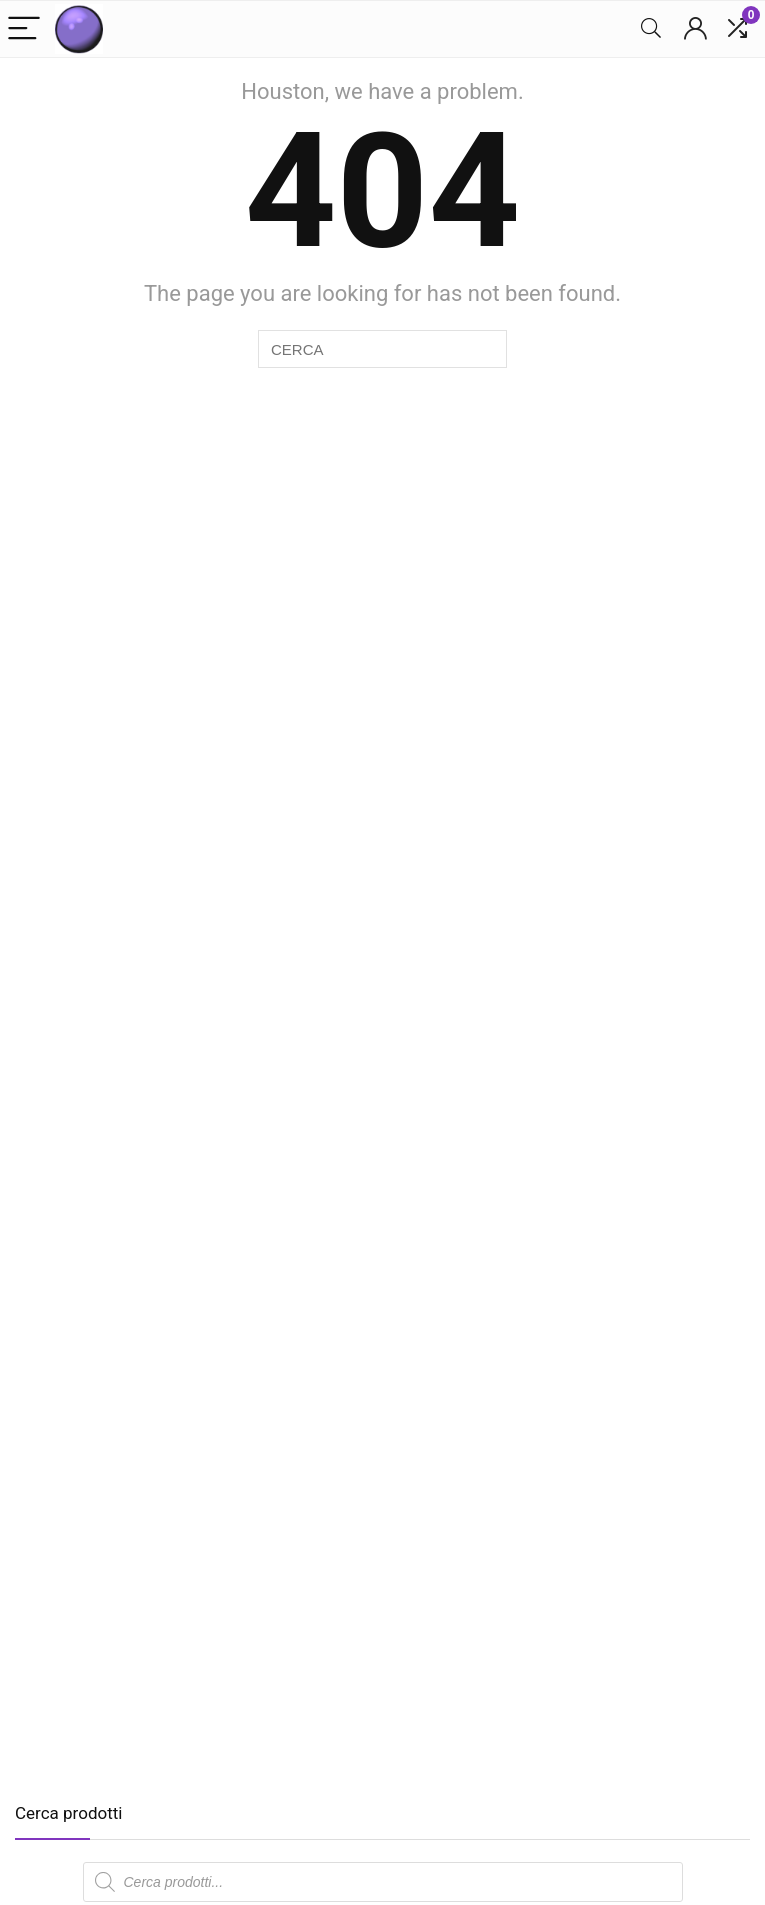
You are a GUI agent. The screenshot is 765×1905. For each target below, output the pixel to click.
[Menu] (24, 29)
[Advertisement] (183, 1622)
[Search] (651, 29)
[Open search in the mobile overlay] (383, 1882)
